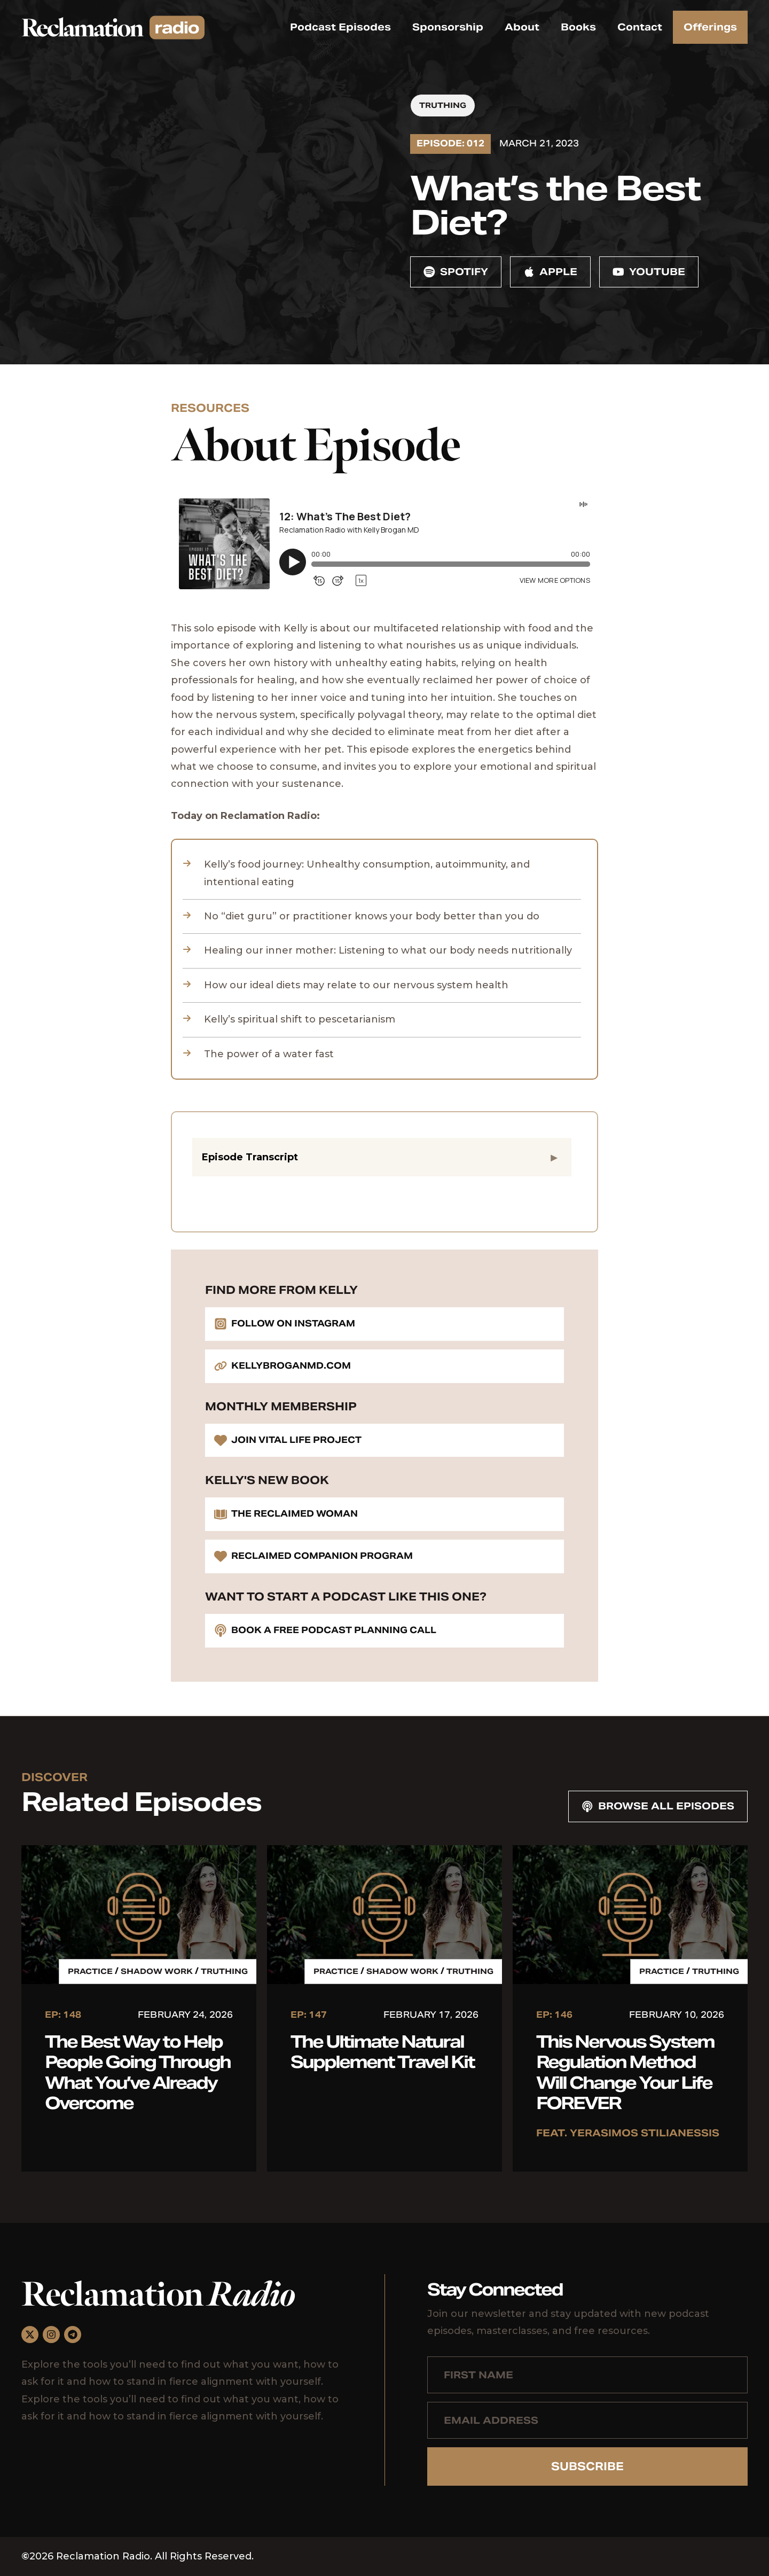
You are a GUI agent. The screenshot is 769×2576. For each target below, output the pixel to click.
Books (578, 27)
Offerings (710, 27)
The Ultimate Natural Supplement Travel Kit (382, 2052)
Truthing (442, 105)
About (522, 27)
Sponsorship (447, 27)
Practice (90, 1971)
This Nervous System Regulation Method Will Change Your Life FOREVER (625, 2072)
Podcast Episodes (340, 27)
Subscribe (587, 2466)
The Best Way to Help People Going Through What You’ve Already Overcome (137, 2072)
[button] (381, 1157)
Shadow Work (157, 1971)
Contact (639, 27)
